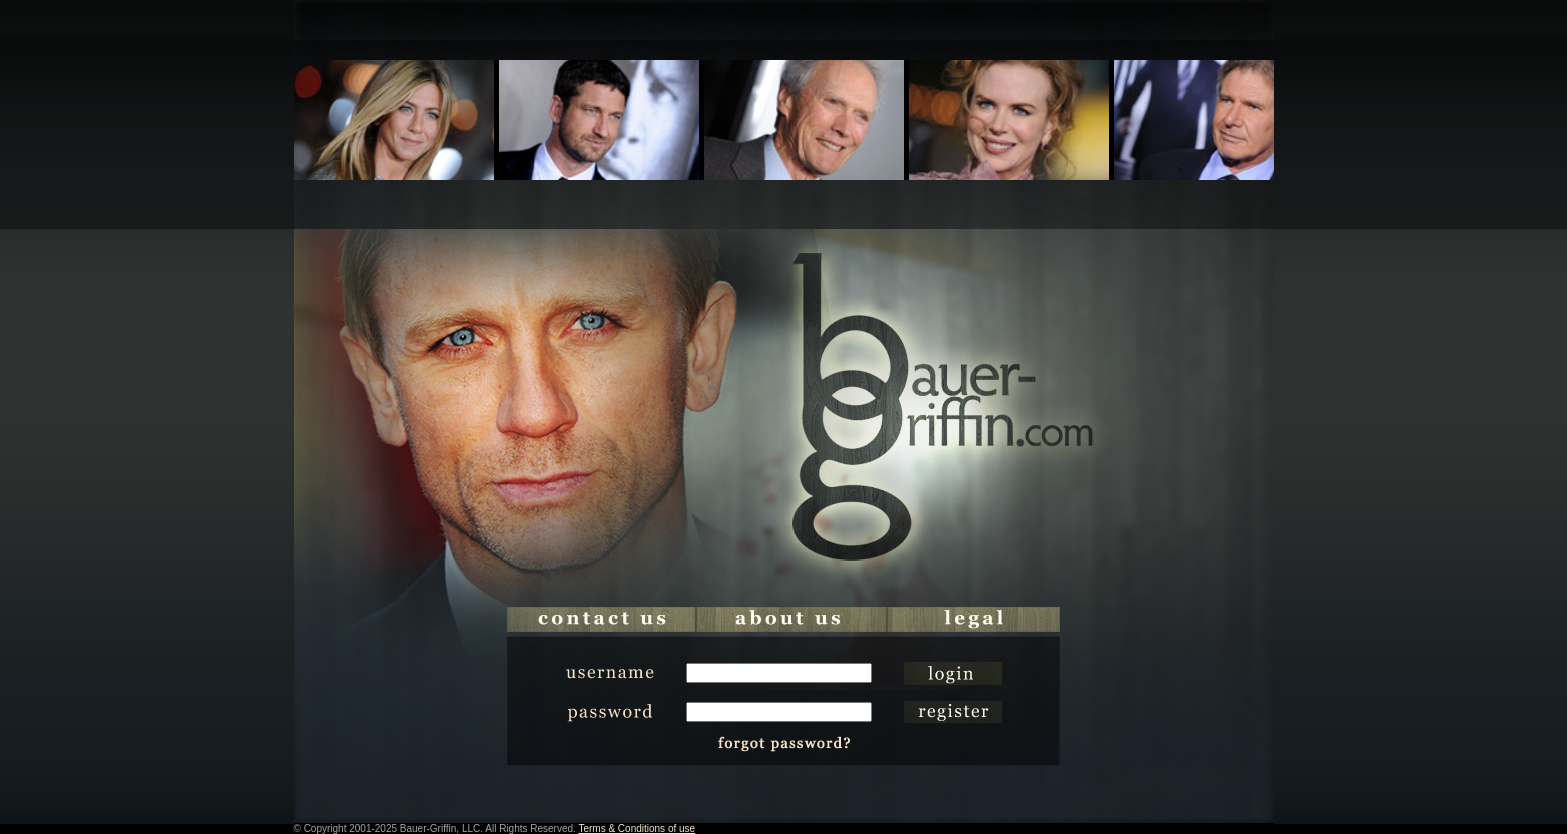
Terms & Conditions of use (636, 828)
